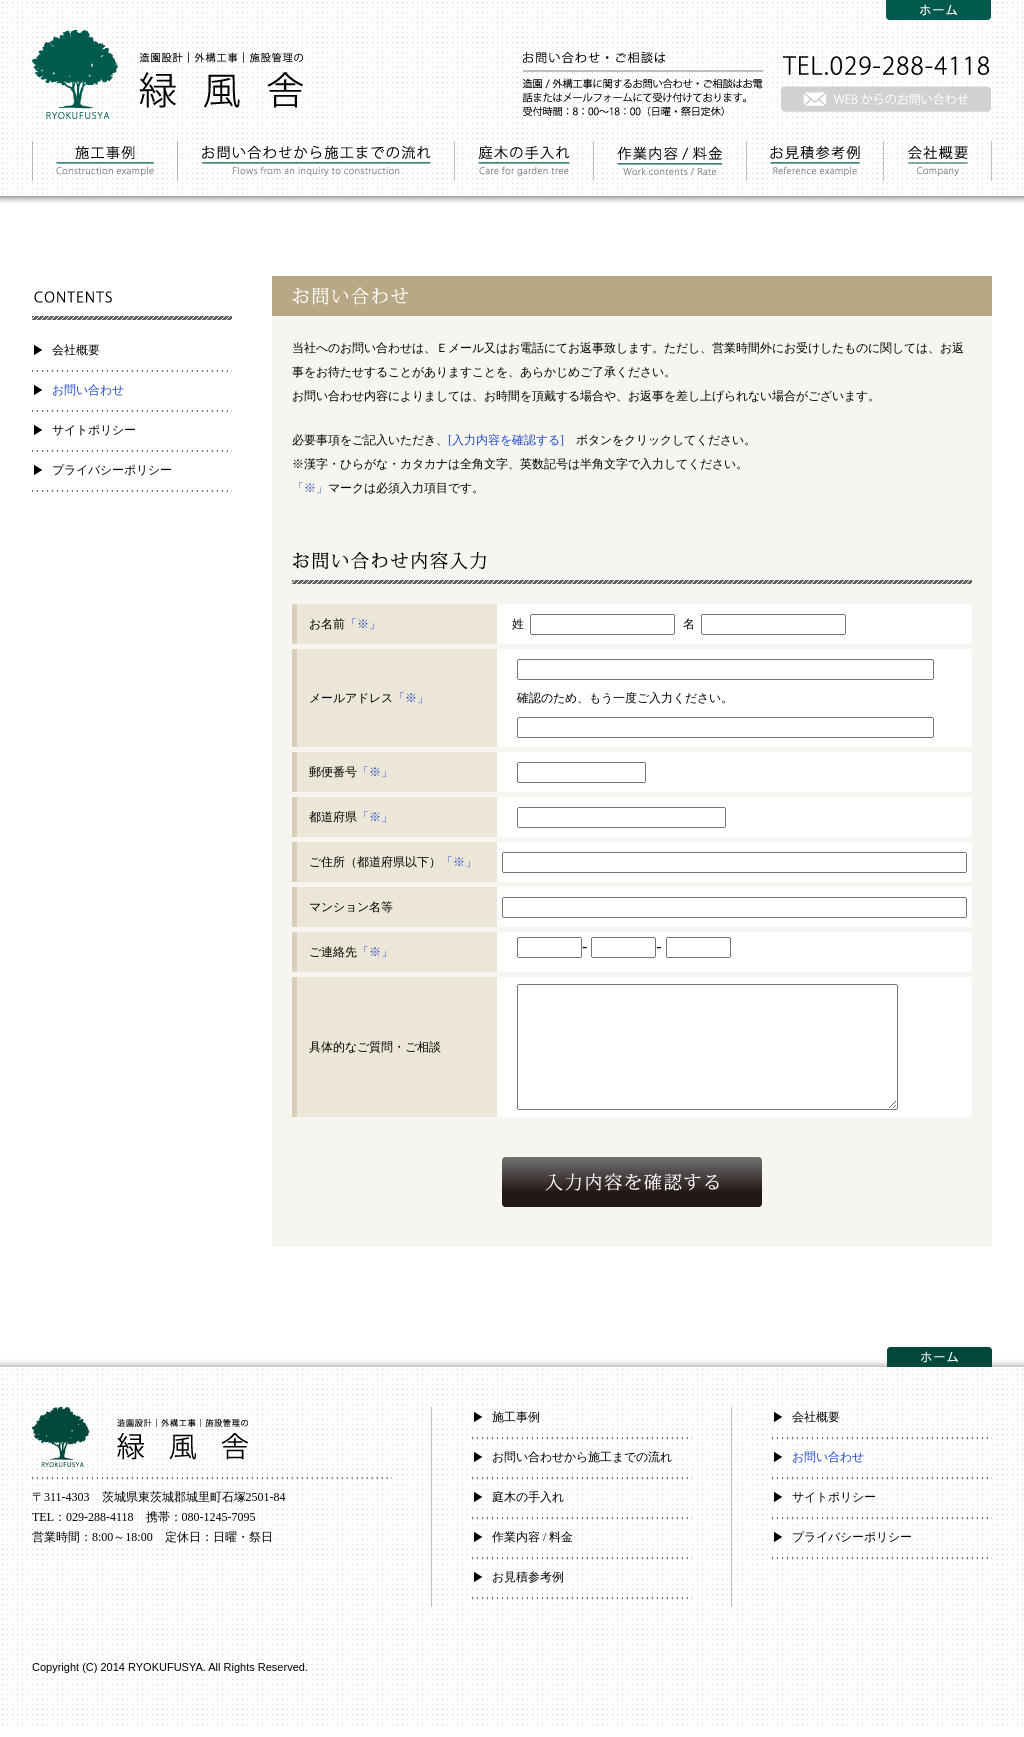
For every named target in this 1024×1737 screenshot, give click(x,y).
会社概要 (76, 350)
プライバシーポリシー (112, 470)
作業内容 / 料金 (532, 1547)
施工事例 (516, 1427)
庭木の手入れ (528, 1507)
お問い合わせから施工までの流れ (582, 1467)
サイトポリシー (94, 430)
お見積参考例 (528, 1587)
